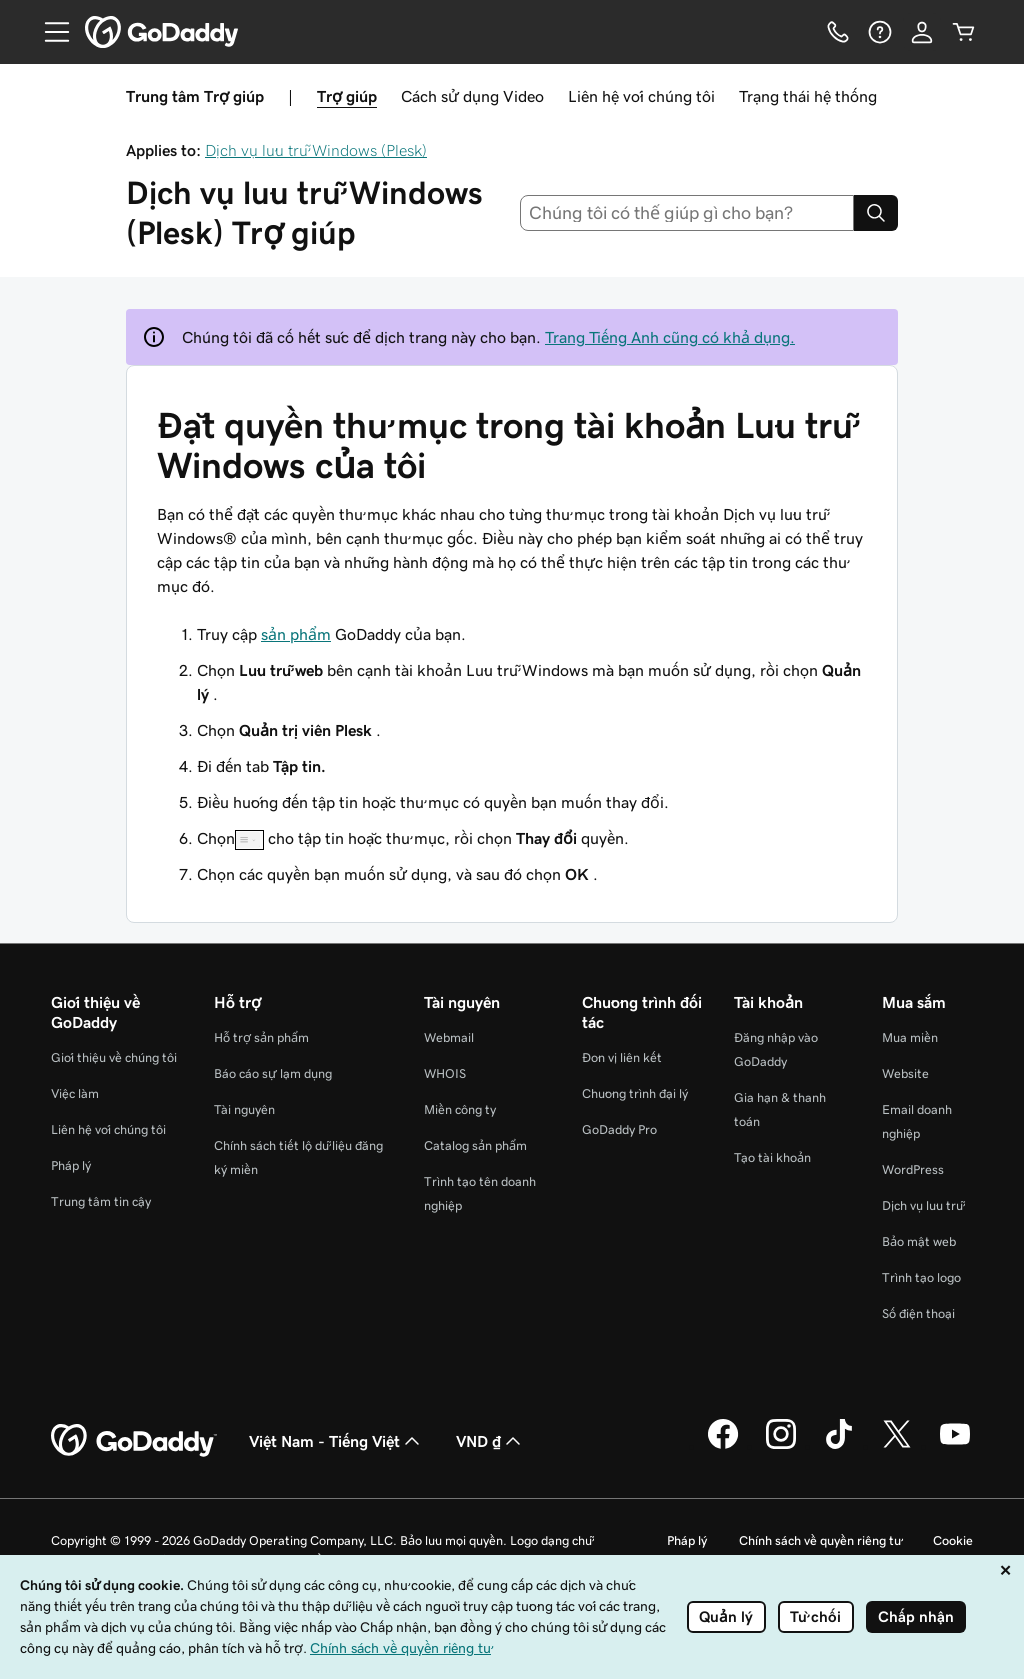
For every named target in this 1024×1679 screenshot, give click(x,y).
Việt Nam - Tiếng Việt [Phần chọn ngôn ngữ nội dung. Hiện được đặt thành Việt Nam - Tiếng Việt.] (336, 1441)
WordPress (913, 1169)
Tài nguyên (244, 1109)
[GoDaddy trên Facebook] (723, 1446)
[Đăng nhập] (922, 32)
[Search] (876, 213)
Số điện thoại (918, 1313)
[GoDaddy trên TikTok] (839, 1446)
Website (905, 1073)
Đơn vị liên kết (622, 1057)
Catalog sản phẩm (475, 1145)
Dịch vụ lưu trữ (922, 1205)
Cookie (953, 1540)
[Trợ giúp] (880, 32)
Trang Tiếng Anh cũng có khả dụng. (670, 337)
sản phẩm (296, 634)
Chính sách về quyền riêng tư (820, 1540)
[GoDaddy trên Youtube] (955, 1446)
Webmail (449, 1037)
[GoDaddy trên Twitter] (897, 1446)
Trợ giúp (347, 96)
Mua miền (910, 1037)
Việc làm (75, 1093)
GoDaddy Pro (619, 1129)
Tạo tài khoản (772, 1157)
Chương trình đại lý (635, 1093)
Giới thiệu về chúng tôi (114, 1057)
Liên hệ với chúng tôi (641, 96)
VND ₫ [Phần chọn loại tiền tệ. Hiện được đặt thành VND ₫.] (490, 1441)
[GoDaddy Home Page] (134, 1441)
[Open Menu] (49, 32)
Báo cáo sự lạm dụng (273, 1073)
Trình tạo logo (921, 1277)
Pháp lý (71, 1165)
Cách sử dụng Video (472, 96)
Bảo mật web (919, 1241)
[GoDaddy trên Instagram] (781, 1446)
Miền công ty (460, 1109)
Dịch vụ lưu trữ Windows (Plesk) (316, 150)
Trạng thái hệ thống (808, 96)
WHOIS (445, 1073)
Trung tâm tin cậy (101, 1201)
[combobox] (687, 213)
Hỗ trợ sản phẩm (261, 1037)
